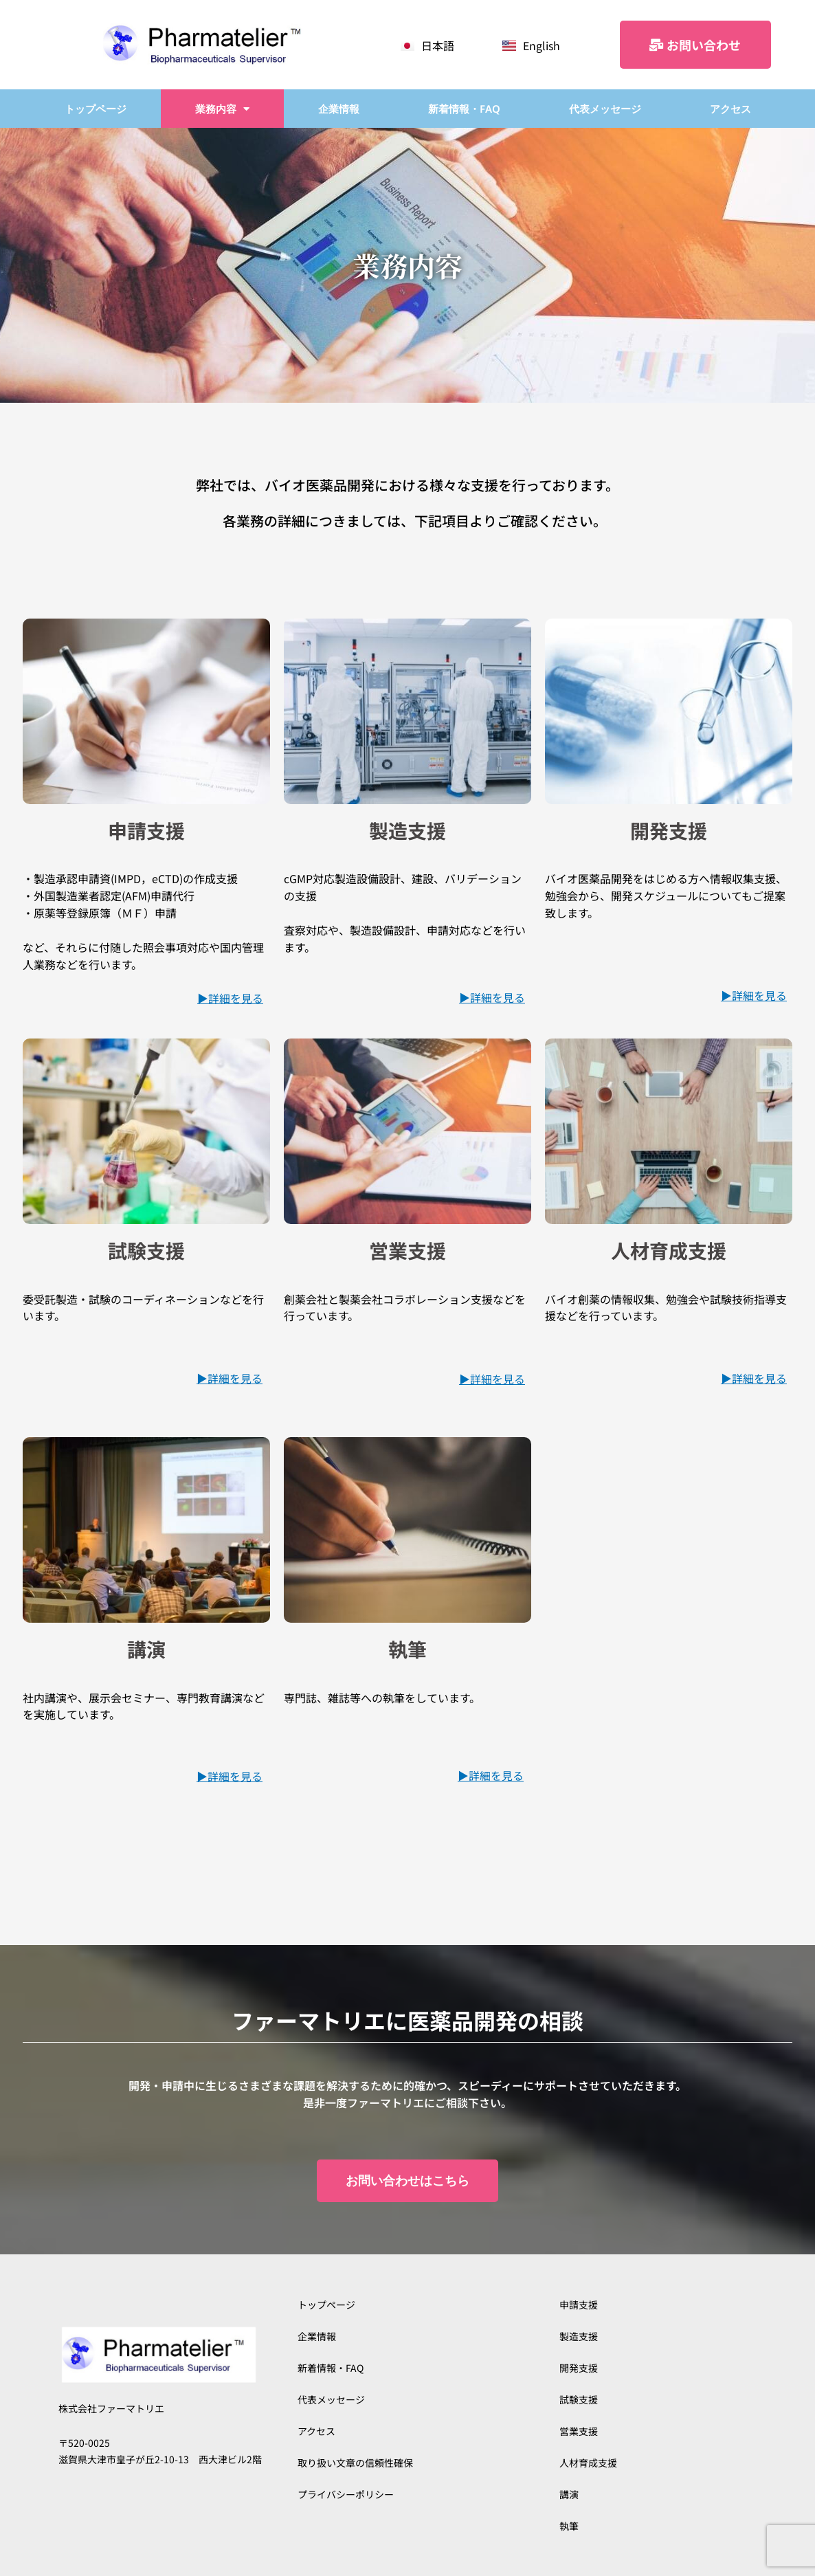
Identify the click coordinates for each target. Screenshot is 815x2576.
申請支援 (578, 2304)
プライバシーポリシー (346, 2494)
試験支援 (578, 2399)
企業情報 (338, 108)
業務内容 (222, 109)
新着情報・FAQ (464, 108)
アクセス (730, 108)
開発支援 (578, 2368)
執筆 (569, 2526)
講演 (569, 2494)
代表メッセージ (605, 108)
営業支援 (578, 2431)
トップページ (95, 108)
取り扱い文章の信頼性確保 (355, 2462)
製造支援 (578, 2336)
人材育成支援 (588, 2462)
